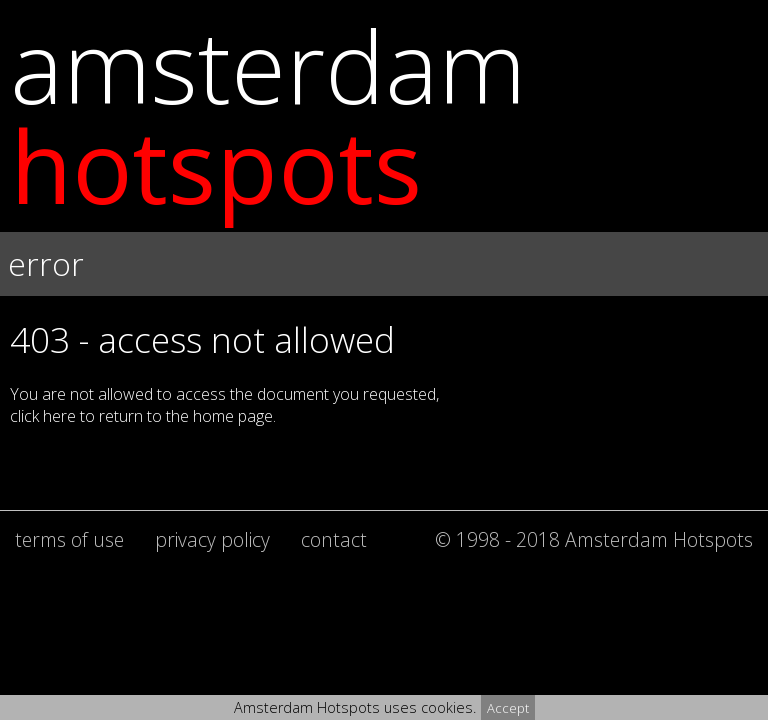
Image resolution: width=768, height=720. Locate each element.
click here (43, 416)
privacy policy (212, 539)
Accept (508, 708)
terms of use (69, 539)
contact (334, 539)
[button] (384, 300)
